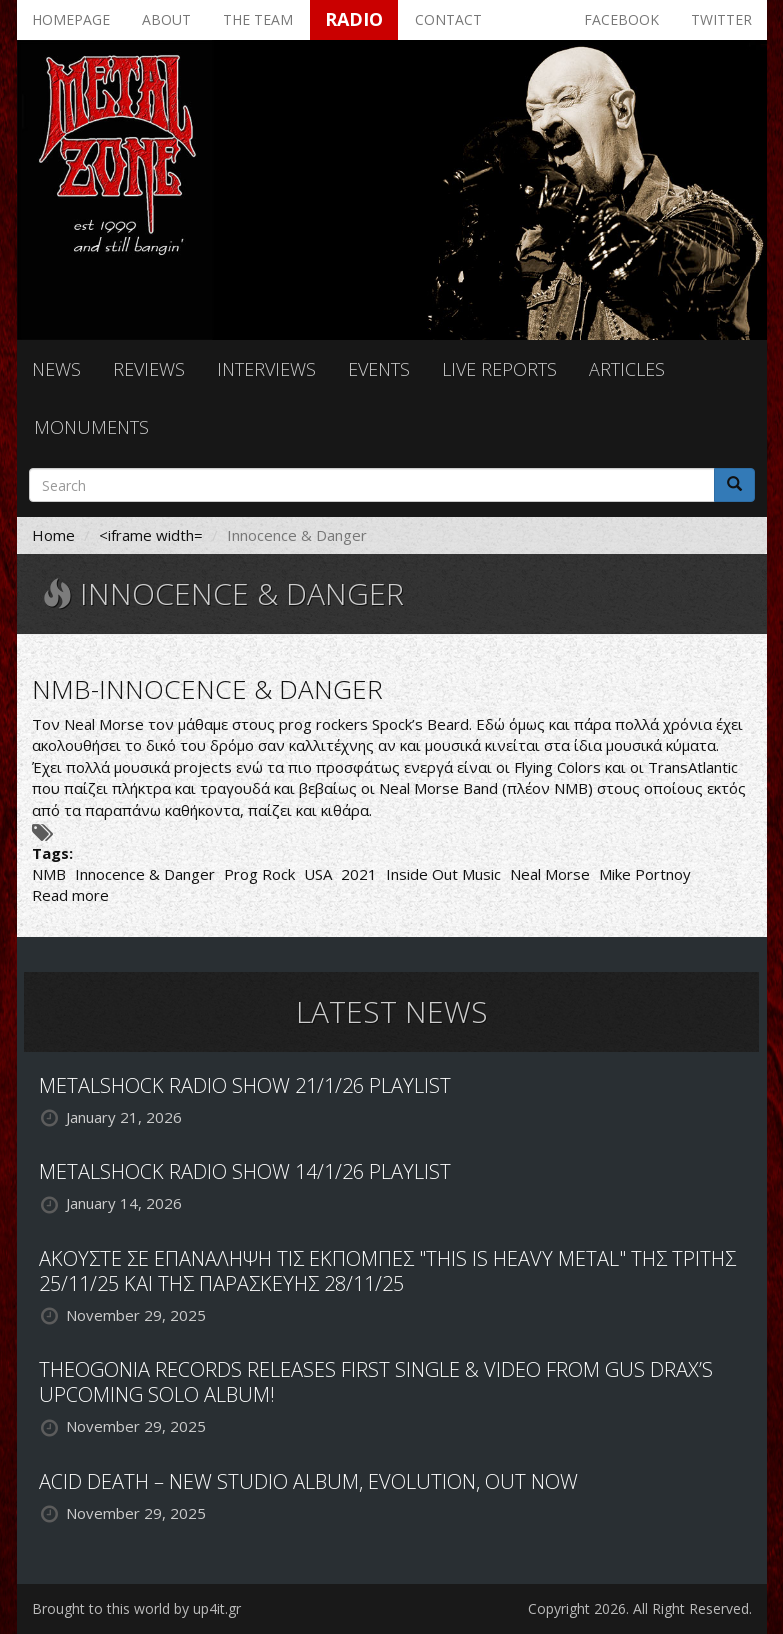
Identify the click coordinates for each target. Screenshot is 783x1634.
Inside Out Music (443, 874)
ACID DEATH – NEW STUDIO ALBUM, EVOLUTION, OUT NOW (308, 1481)
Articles (627, 369)
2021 (359, 874)
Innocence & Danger (145, 874)
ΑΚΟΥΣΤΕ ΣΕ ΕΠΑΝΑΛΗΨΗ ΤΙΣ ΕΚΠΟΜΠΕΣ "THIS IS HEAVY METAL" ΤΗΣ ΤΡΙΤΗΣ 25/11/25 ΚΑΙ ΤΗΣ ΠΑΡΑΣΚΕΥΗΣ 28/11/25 (387, 1271)
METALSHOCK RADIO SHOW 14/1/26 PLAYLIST (245, 1171)
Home (53, 535)
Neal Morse (550, 874)
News (56, 369)
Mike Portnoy (645, 874)
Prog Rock (259, 874)
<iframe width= (151, 535)
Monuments (91, 427)
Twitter (721, 19)
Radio (354, 19)
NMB (49, 874)
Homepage (71, 19)
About (166, 19)
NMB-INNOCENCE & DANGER (207, 689)
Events (379, 369)
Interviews (266, 369)
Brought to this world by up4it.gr (136, 1608)
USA (318, 874)
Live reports (499, 369)
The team (258, 19)
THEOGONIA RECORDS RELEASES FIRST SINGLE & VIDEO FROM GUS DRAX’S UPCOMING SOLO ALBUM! (376, 1382)
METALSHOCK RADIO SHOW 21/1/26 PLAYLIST (245, 1085)
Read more (70, 895)
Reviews (149, 369)
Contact (448, 19)
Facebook (621, 19)
